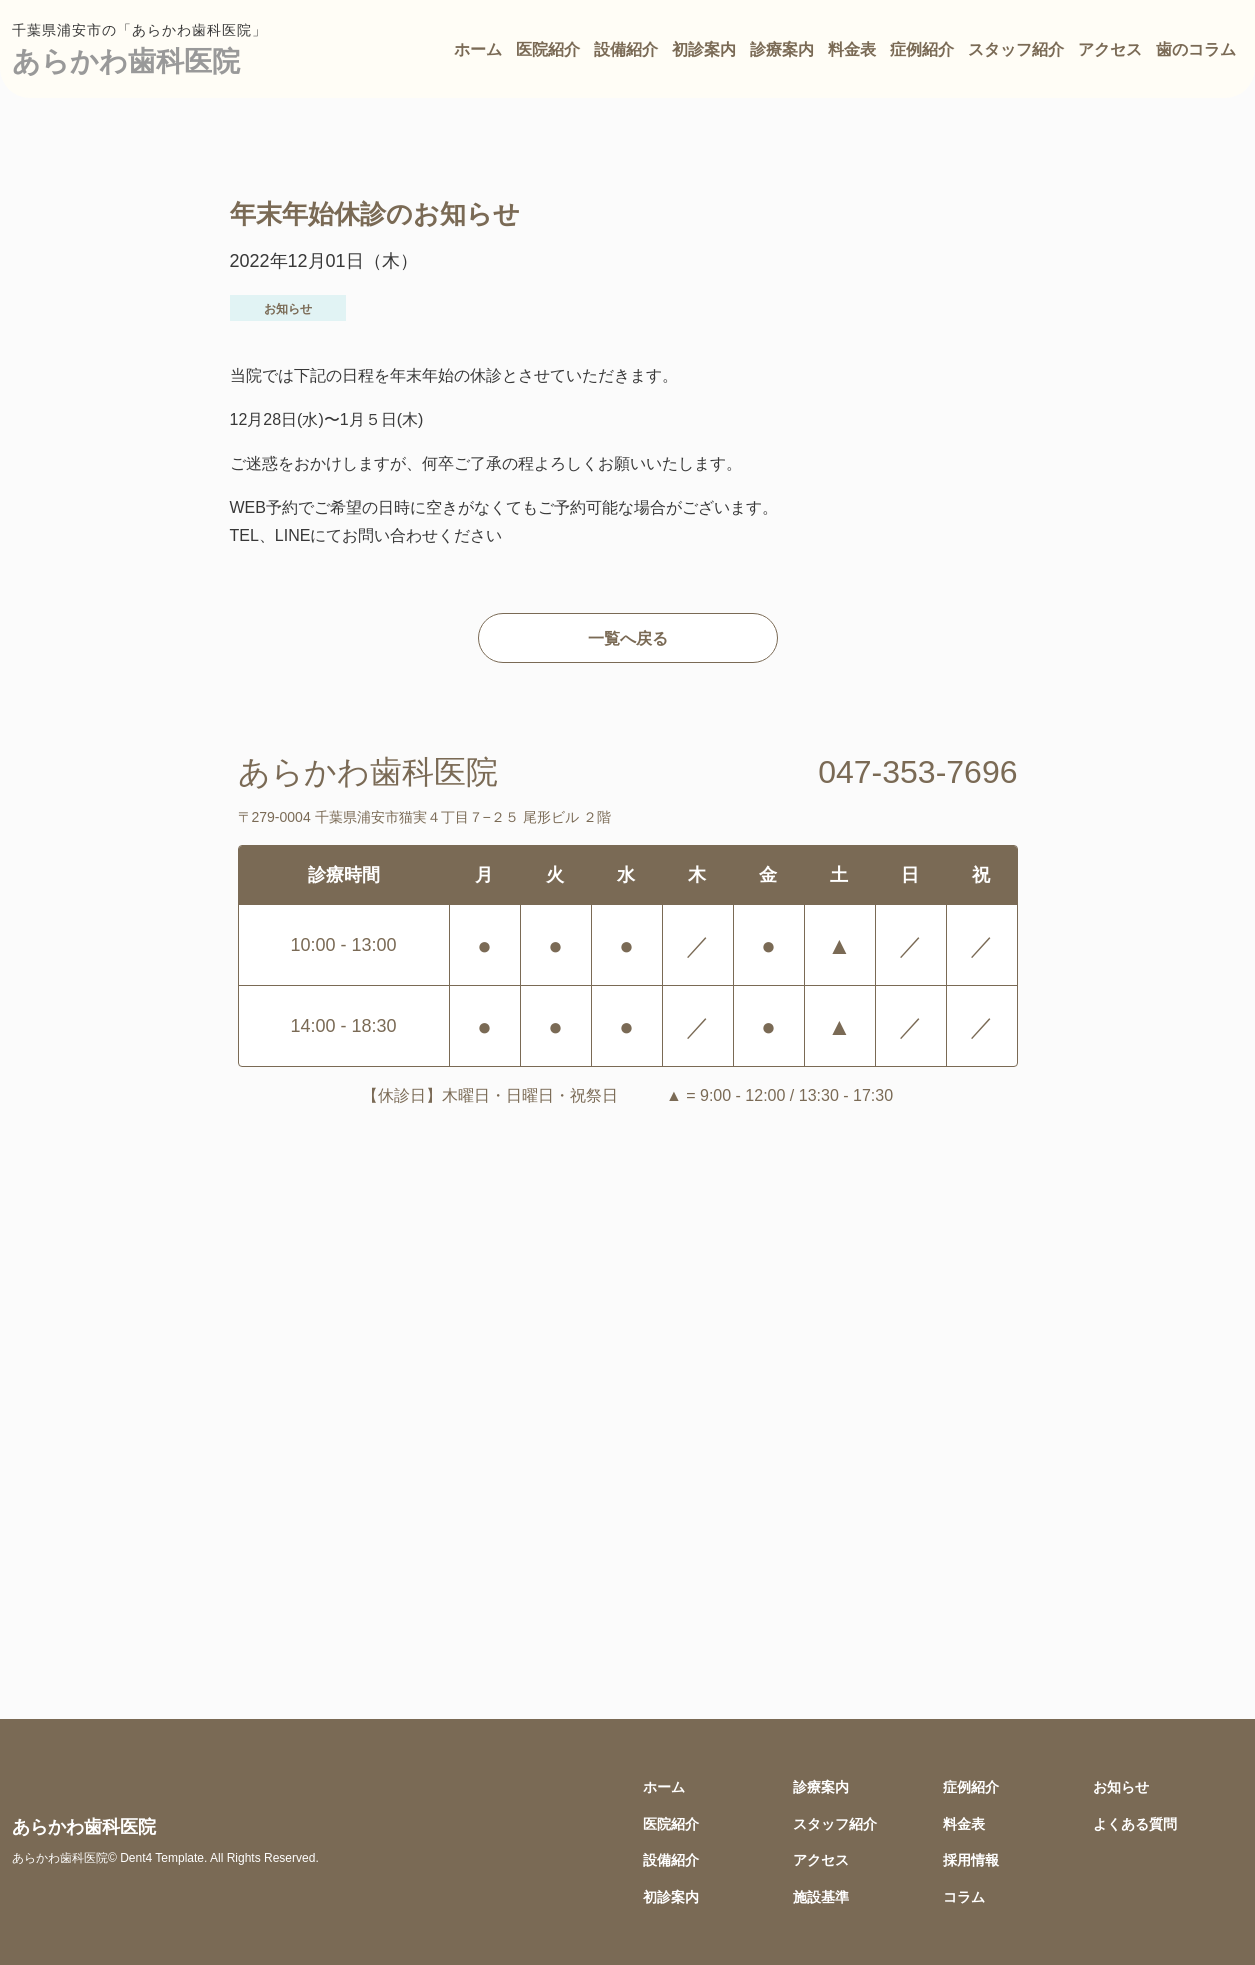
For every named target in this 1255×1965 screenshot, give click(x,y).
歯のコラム (1196, 49)
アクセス (1110, 49)
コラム (964, 1896)
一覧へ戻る (628, 638)
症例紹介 (922, 49)
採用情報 (971, 1859)
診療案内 (782, 49)
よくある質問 (1135, 1823)
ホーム (478, 49)
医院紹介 (548, 49)
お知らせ (1121, 1786)
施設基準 (821, 1896)
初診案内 (704, 49)
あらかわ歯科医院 (126, 60)
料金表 (852, 49)
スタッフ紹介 (1016, 49)
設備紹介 (626, 49)
